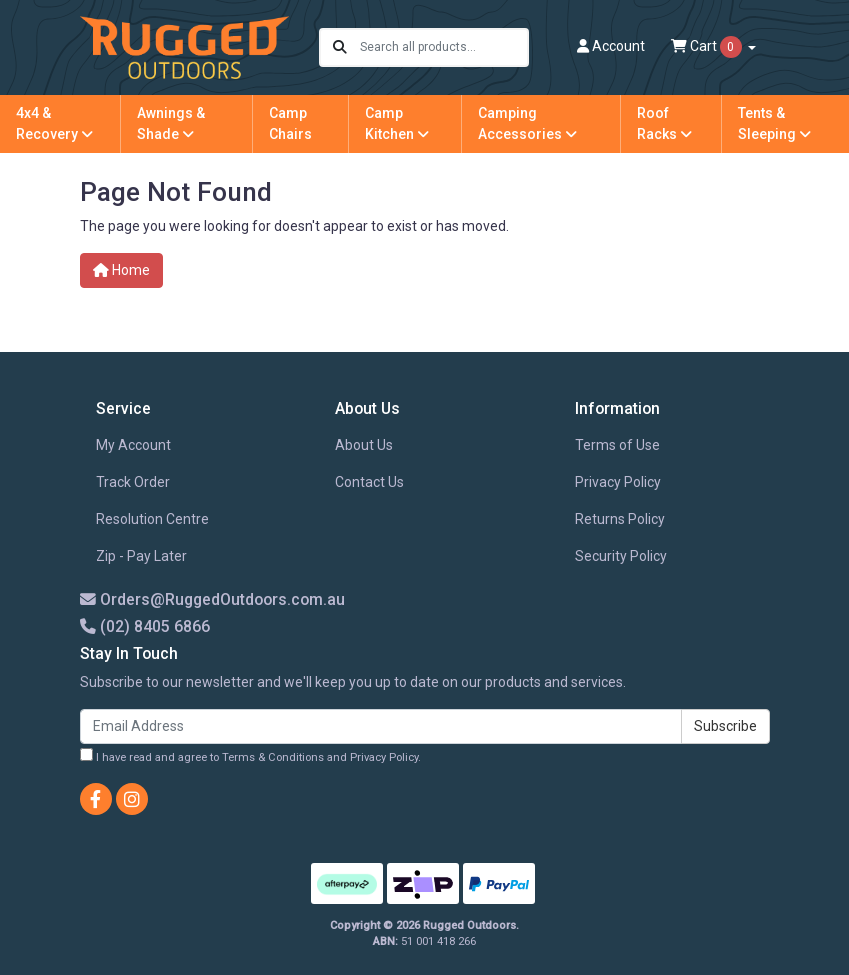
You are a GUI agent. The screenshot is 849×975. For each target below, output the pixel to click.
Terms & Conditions (273, 757)
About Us (364, 445)
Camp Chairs (290, 123)
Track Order (133, 482)
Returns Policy (620, 519)
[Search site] (340, 47)
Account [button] (611, 46)
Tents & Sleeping (774, 123)
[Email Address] (381, 726)
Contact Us (369, 482)
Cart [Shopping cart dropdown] (708, 47)
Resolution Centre (152, 519)
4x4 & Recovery (54, 123)
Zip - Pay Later (141, 556)
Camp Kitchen (397, 123)
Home (121, 270)
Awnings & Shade (171, 123)
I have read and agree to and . (250, 756)
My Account (133, 445)
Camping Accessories (527, 123)
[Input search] (443, 47)
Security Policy (621, 556)
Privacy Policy (618, 482)
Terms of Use (617, 445)
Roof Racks (664, 123)
